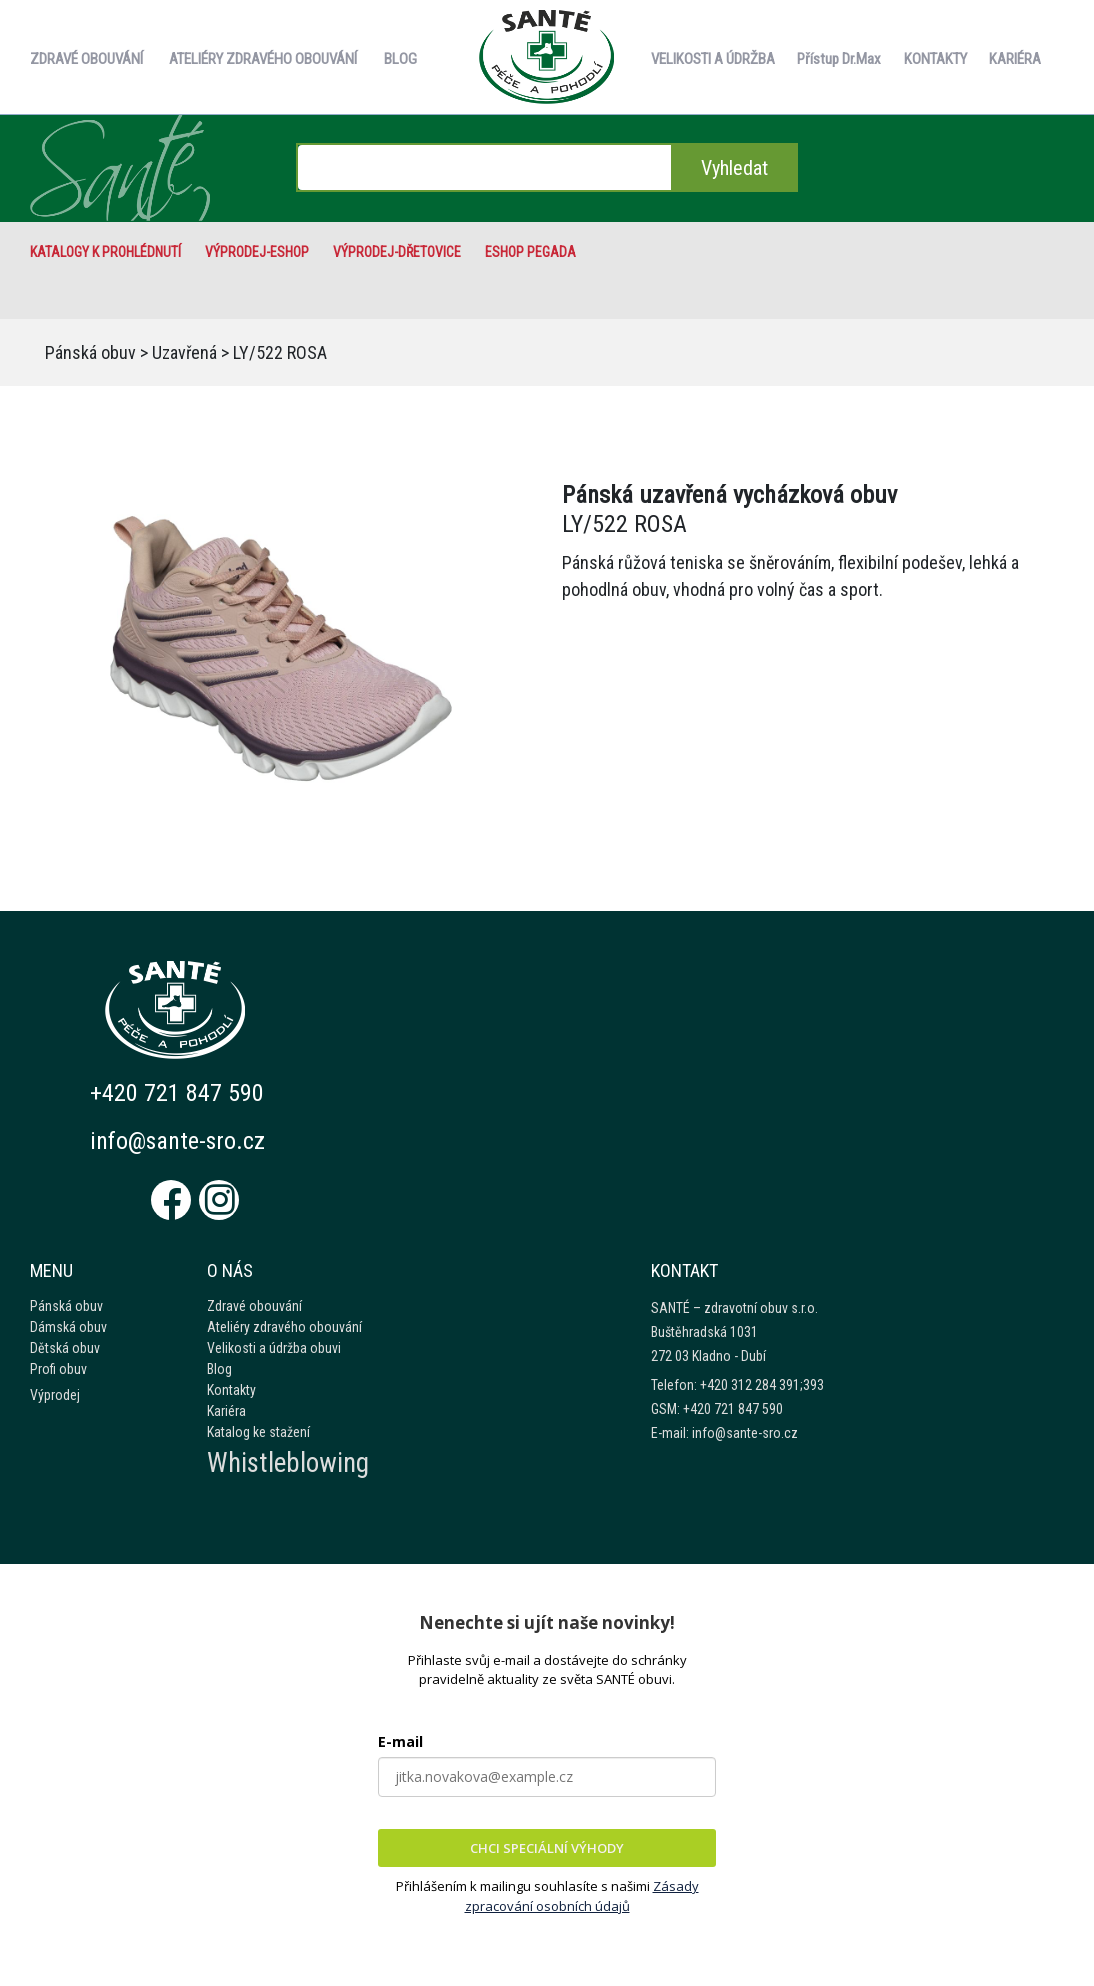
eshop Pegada (530, 252)
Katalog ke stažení (258, 1432)
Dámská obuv (68, 1327)
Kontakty (231, 1390)
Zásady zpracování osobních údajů (582, 1896)
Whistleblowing (288, 1463)
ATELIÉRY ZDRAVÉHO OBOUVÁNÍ (263, 59)
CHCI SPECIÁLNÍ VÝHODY (547, 1848)
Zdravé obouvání (254, 1306)
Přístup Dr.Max (839, 59)
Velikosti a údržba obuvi (274, 1348)
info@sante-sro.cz (178, 1141)
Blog (219, 1369)
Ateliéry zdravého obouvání (284, 1327)
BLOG (400, 59)
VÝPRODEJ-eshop (257, 252)
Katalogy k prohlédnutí (105, 252)
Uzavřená (184, 352)
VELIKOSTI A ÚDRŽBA (713, 59)
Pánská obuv (90, 352)
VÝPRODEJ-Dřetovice (397, 252)
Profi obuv (58, 1369)
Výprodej (55, 1395)
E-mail (400, 1741)
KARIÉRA (1015, 59)
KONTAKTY (935, 59)
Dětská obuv (65, 1348)
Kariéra (226, 1411)
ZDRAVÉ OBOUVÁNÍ (86, 59)
